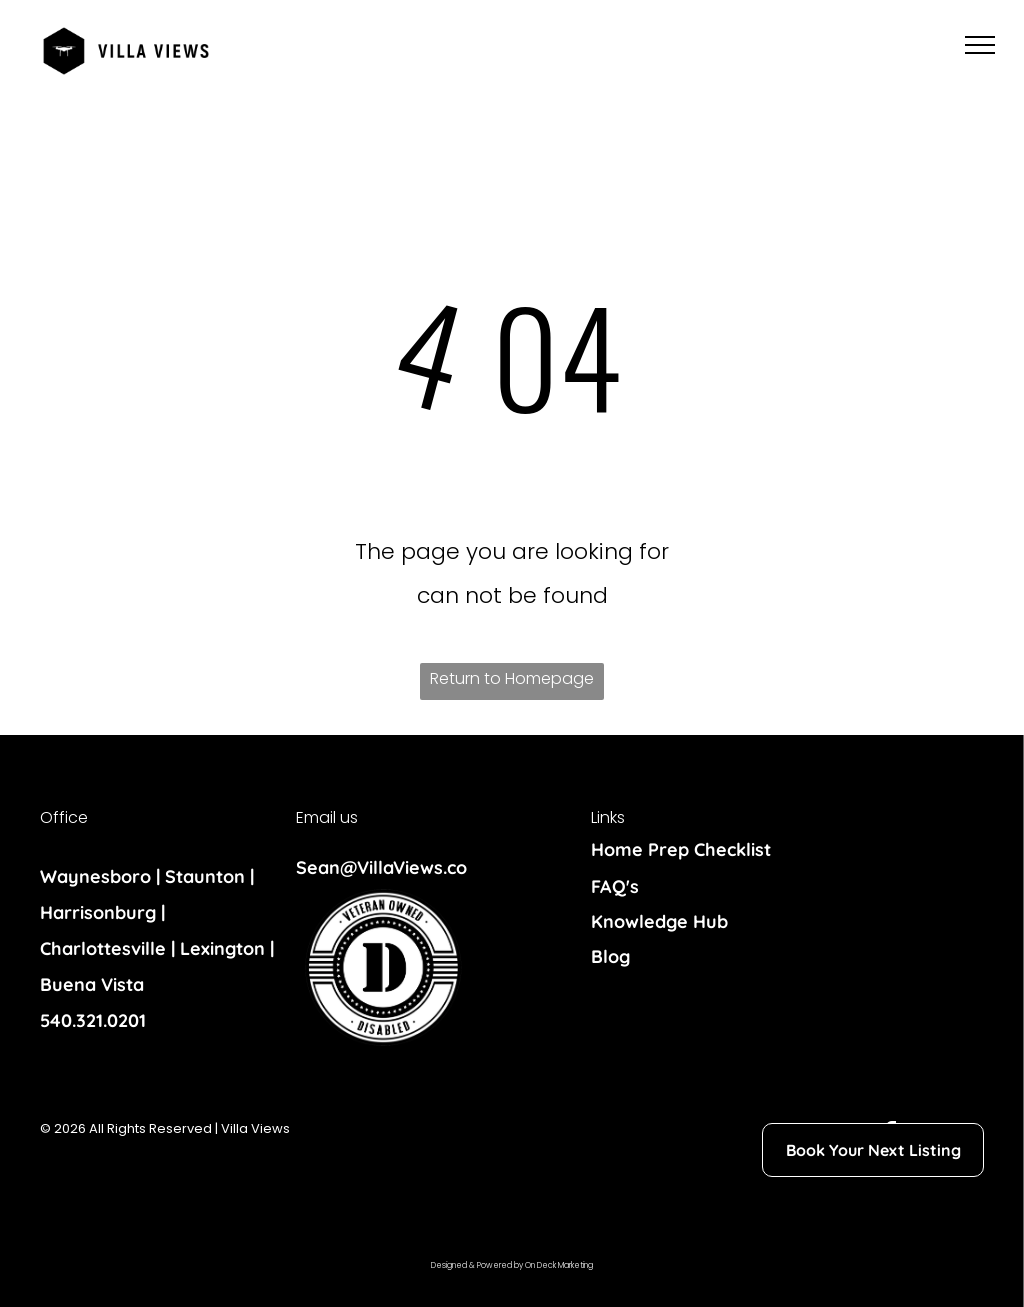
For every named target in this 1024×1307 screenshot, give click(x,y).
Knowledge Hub (659, 921)
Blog (610, 956)
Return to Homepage (512, 678)
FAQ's (615, 886)
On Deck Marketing (559, 1265)
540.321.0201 (93, 1020)
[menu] (980, 45)
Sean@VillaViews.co (381, 867)
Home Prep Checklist (681, 849)
